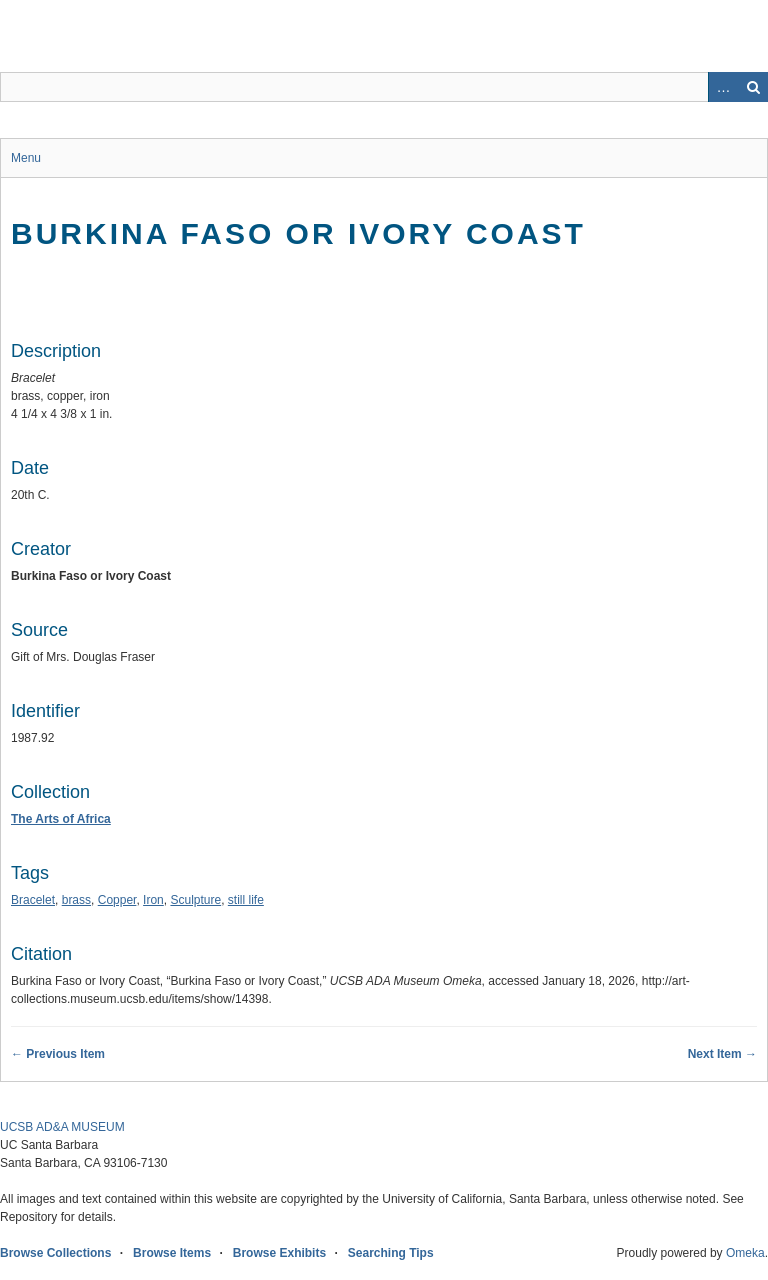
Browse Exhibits (279, 1253)
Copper (117, 900)
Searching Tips (391, 1253)
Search (753, 87)
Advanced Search (723, 87)
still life (246, 900)
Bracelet (33, 900)
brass (76, 900)
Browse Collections (55, 1253)
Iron (153, 900)
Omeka (745, 1253)
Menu (26, 158)
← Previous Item (58, 1054)
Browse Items (172, 1253)
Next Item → (722, 1054)
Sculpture (195, 900)
